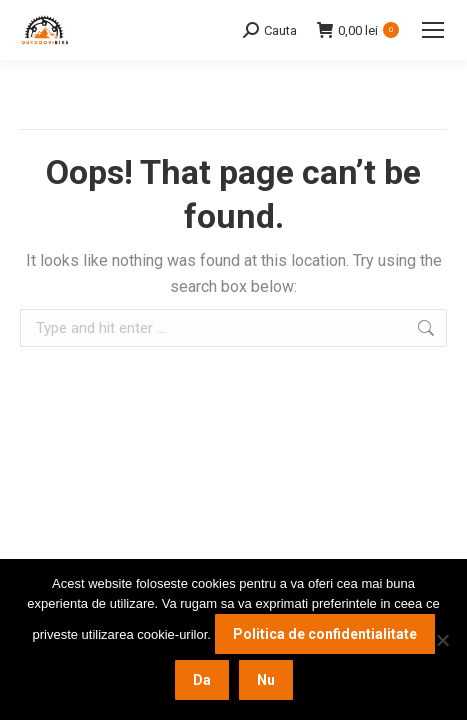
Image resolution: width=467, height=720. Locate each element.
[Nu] (442, 640)
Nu (266, 680)
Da (202, 680)
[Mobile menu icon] (433, 30)
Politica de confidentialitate (325, 634)
